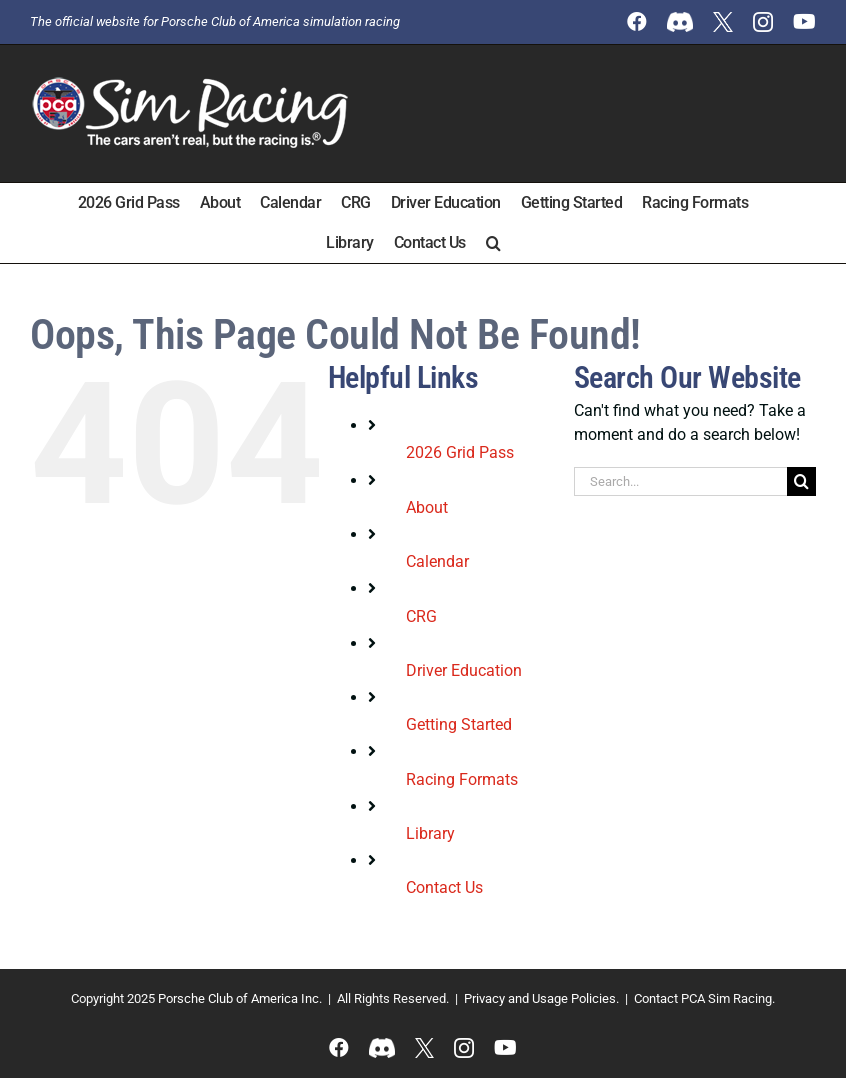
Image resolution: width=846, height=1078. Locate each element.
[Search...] (680, 481)
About (427, 507)
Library (430, 833)
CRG (421, 616)
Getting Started (459, 724)
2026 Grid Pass (460, 452)
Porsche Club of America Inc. (240, 998)
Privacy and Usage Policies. (541, 998)
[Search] (801, 481)
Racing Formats (462, 779)
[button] (493, 243)
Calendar (437, 561)
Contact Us (444, 887)
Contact (656, 998)
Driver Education (464, 670)
